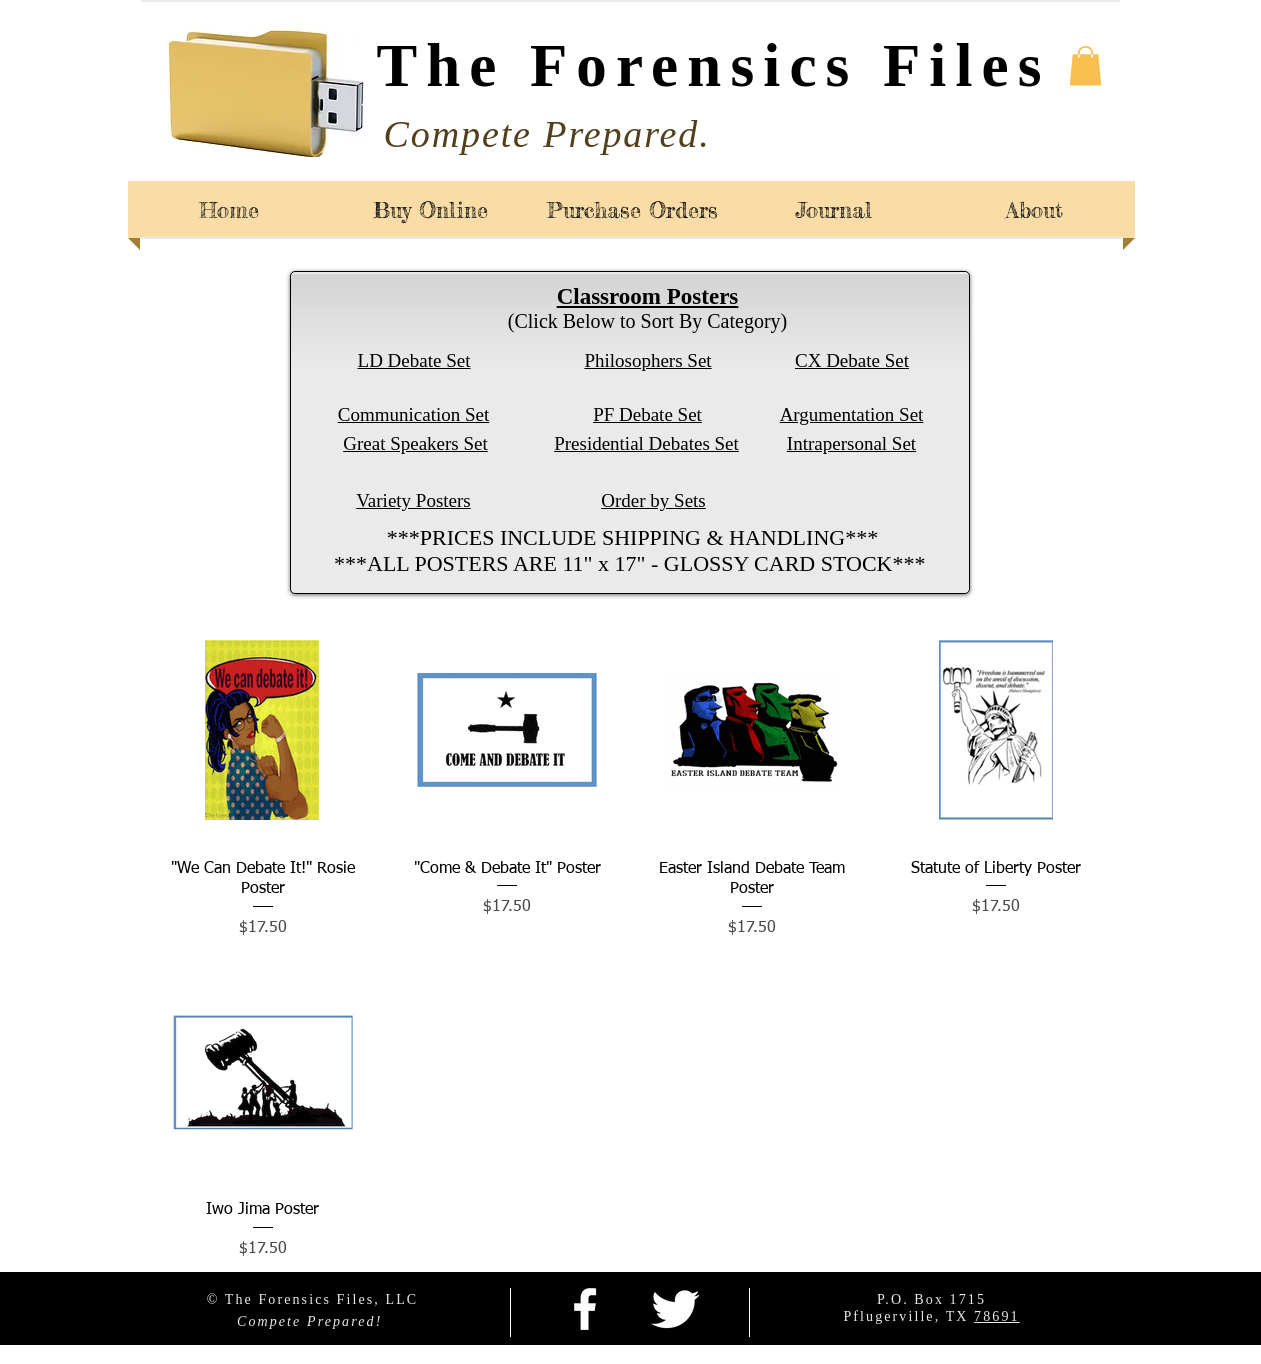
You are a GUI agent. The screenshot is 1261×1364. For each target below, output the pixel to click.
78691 (997, 1316)
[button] (1085, 65)
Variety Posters (413, 500)
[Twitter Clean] (675, 1309)
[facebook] (585, 1309)
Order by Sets (653, 500)
